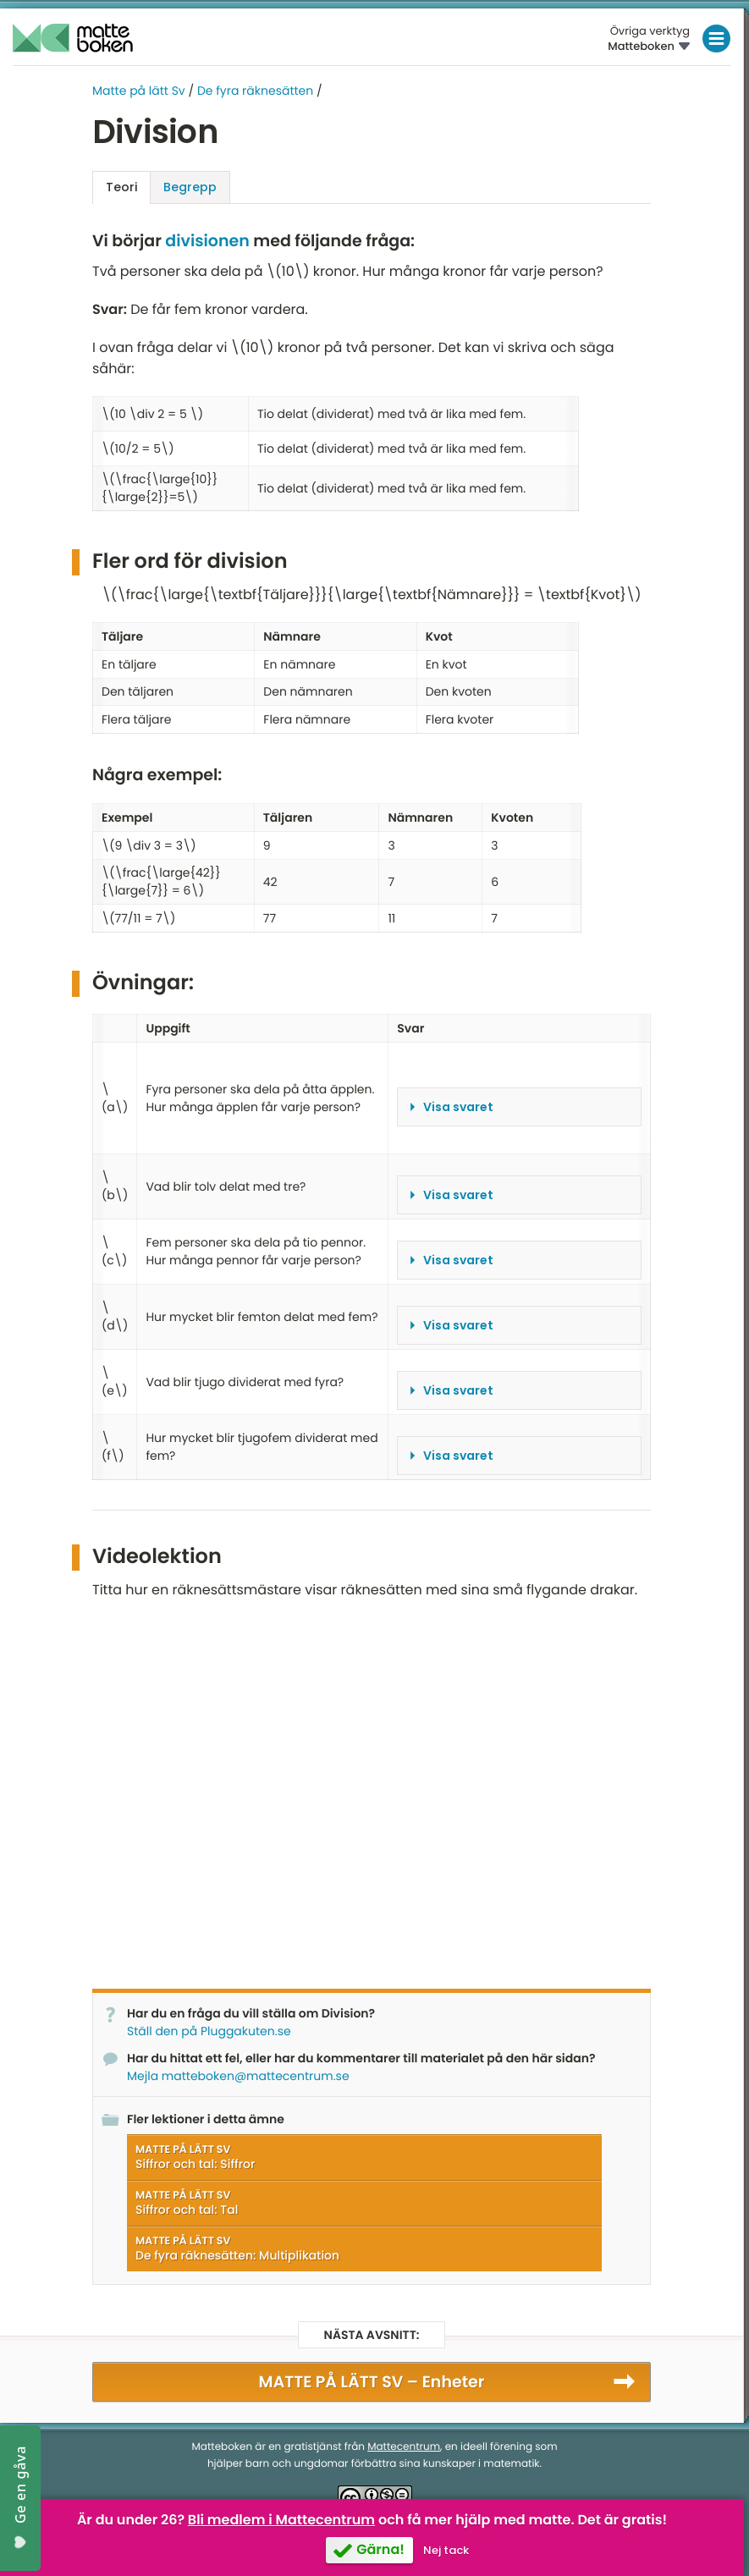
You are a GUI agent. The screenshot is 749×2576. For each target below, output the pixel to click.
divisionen (207, 240)
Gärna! (380, 2549)
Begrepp (190, 187)
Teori (121, 187)
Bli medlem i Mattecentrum (281, 2519)
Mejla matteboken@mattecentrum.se (238, 2075)
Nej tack (446, 2550)
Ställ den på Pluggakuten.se (209, 2030)
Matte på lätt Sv (138, 90)
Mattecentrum (403, 2446)
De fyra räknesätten (255, 90)
